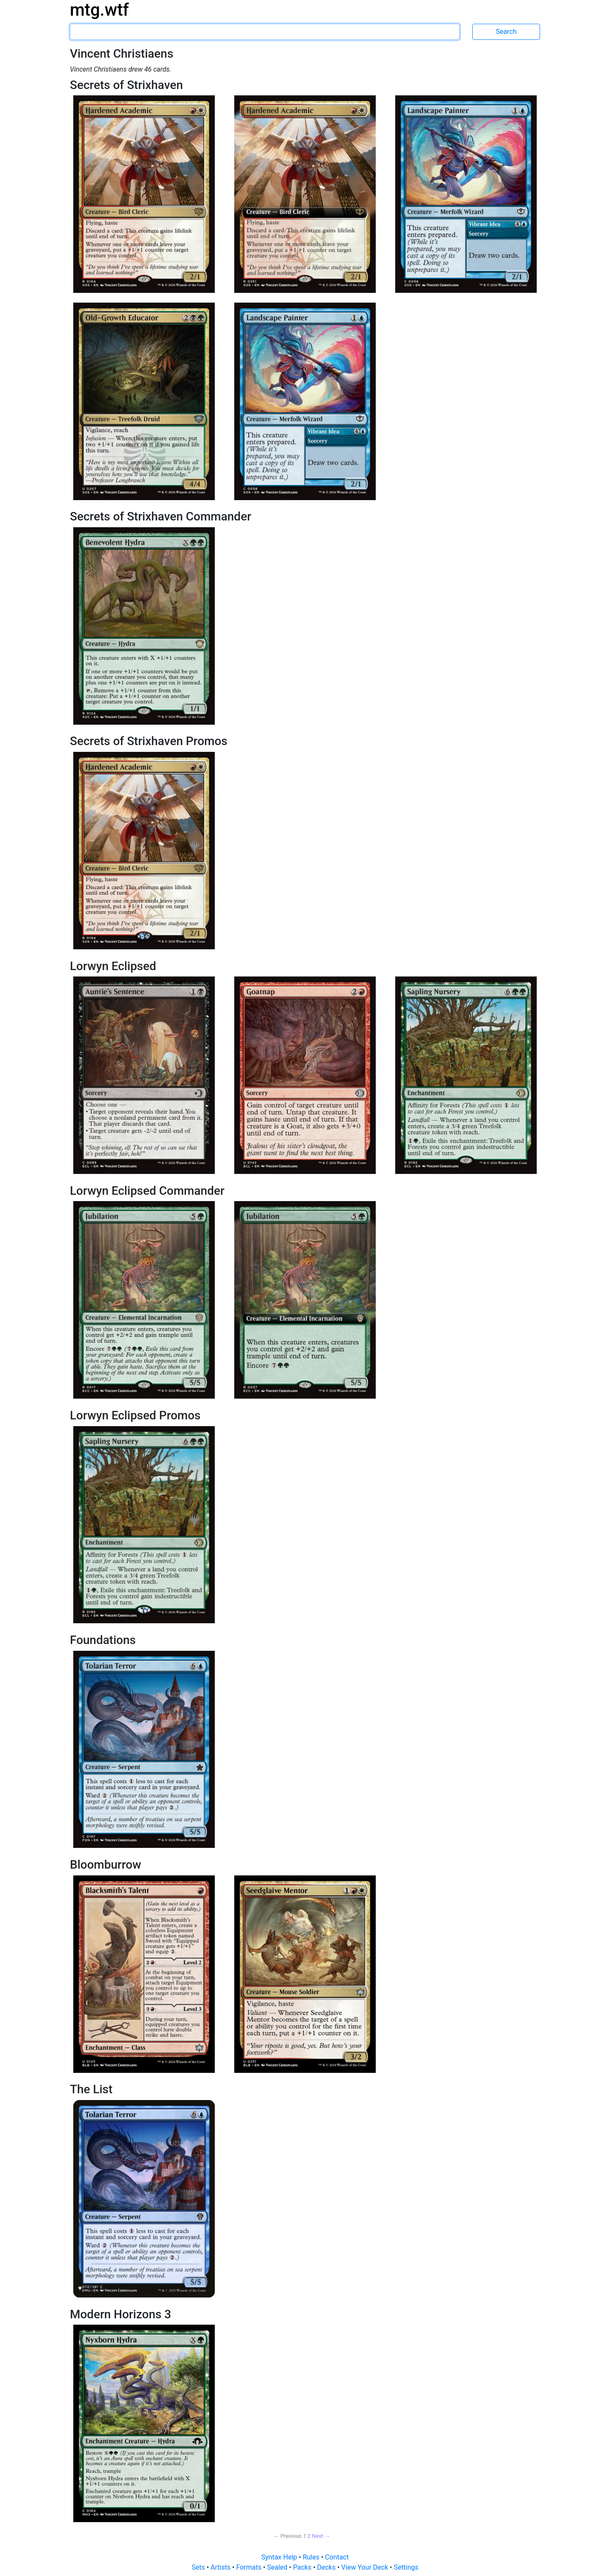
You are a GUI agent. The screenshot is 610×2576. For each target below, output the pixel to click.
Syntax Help (280, 2557)
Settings (406, 2567)
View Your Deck (365, 2567)
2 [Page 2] (309, 2536)
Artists (221, 2567)
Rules (312, 2557)
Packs (303, 2567)
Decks (327, 2567)
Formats (249, 2567)
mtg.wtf (99, 10)
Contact (337, 2557)
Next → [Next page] (321, 2536)
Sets (198, 2567)
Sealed (278, 2567)
